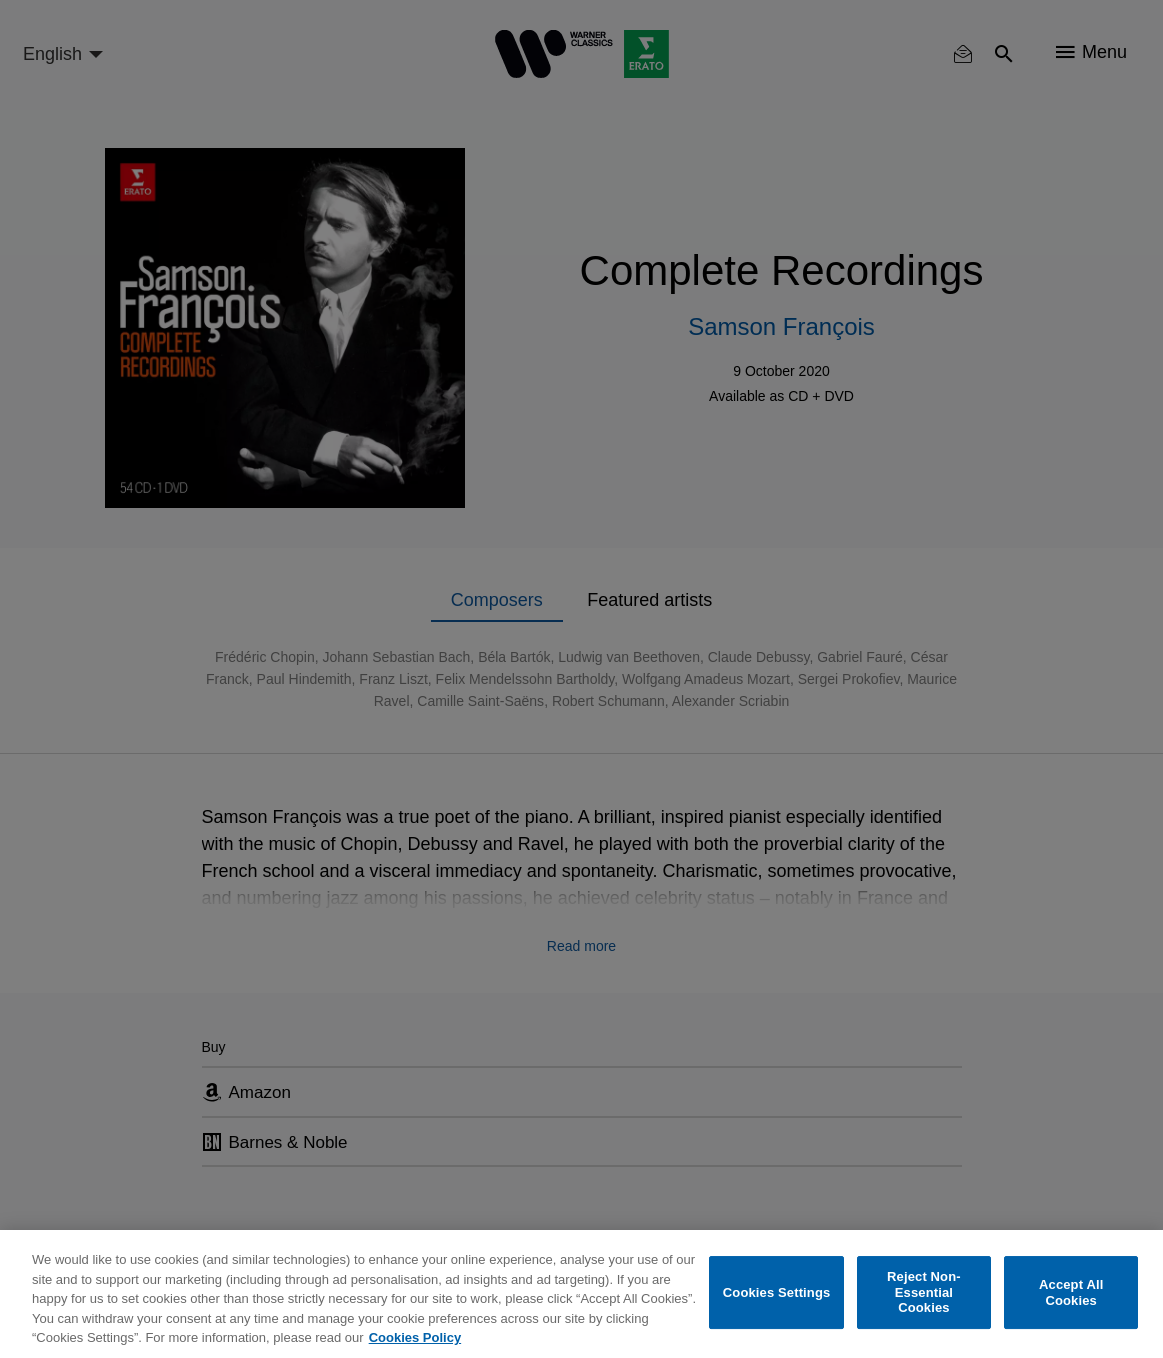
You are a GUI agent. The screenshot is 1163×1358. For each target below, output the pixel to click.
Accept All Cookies (1071, 1292)
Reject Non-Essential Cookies (924, 1292)
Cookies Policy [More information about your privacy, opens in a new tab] (415, 1337)
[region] (581, 1294)
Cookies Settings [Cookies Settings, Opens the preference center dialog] (777, 1292)
